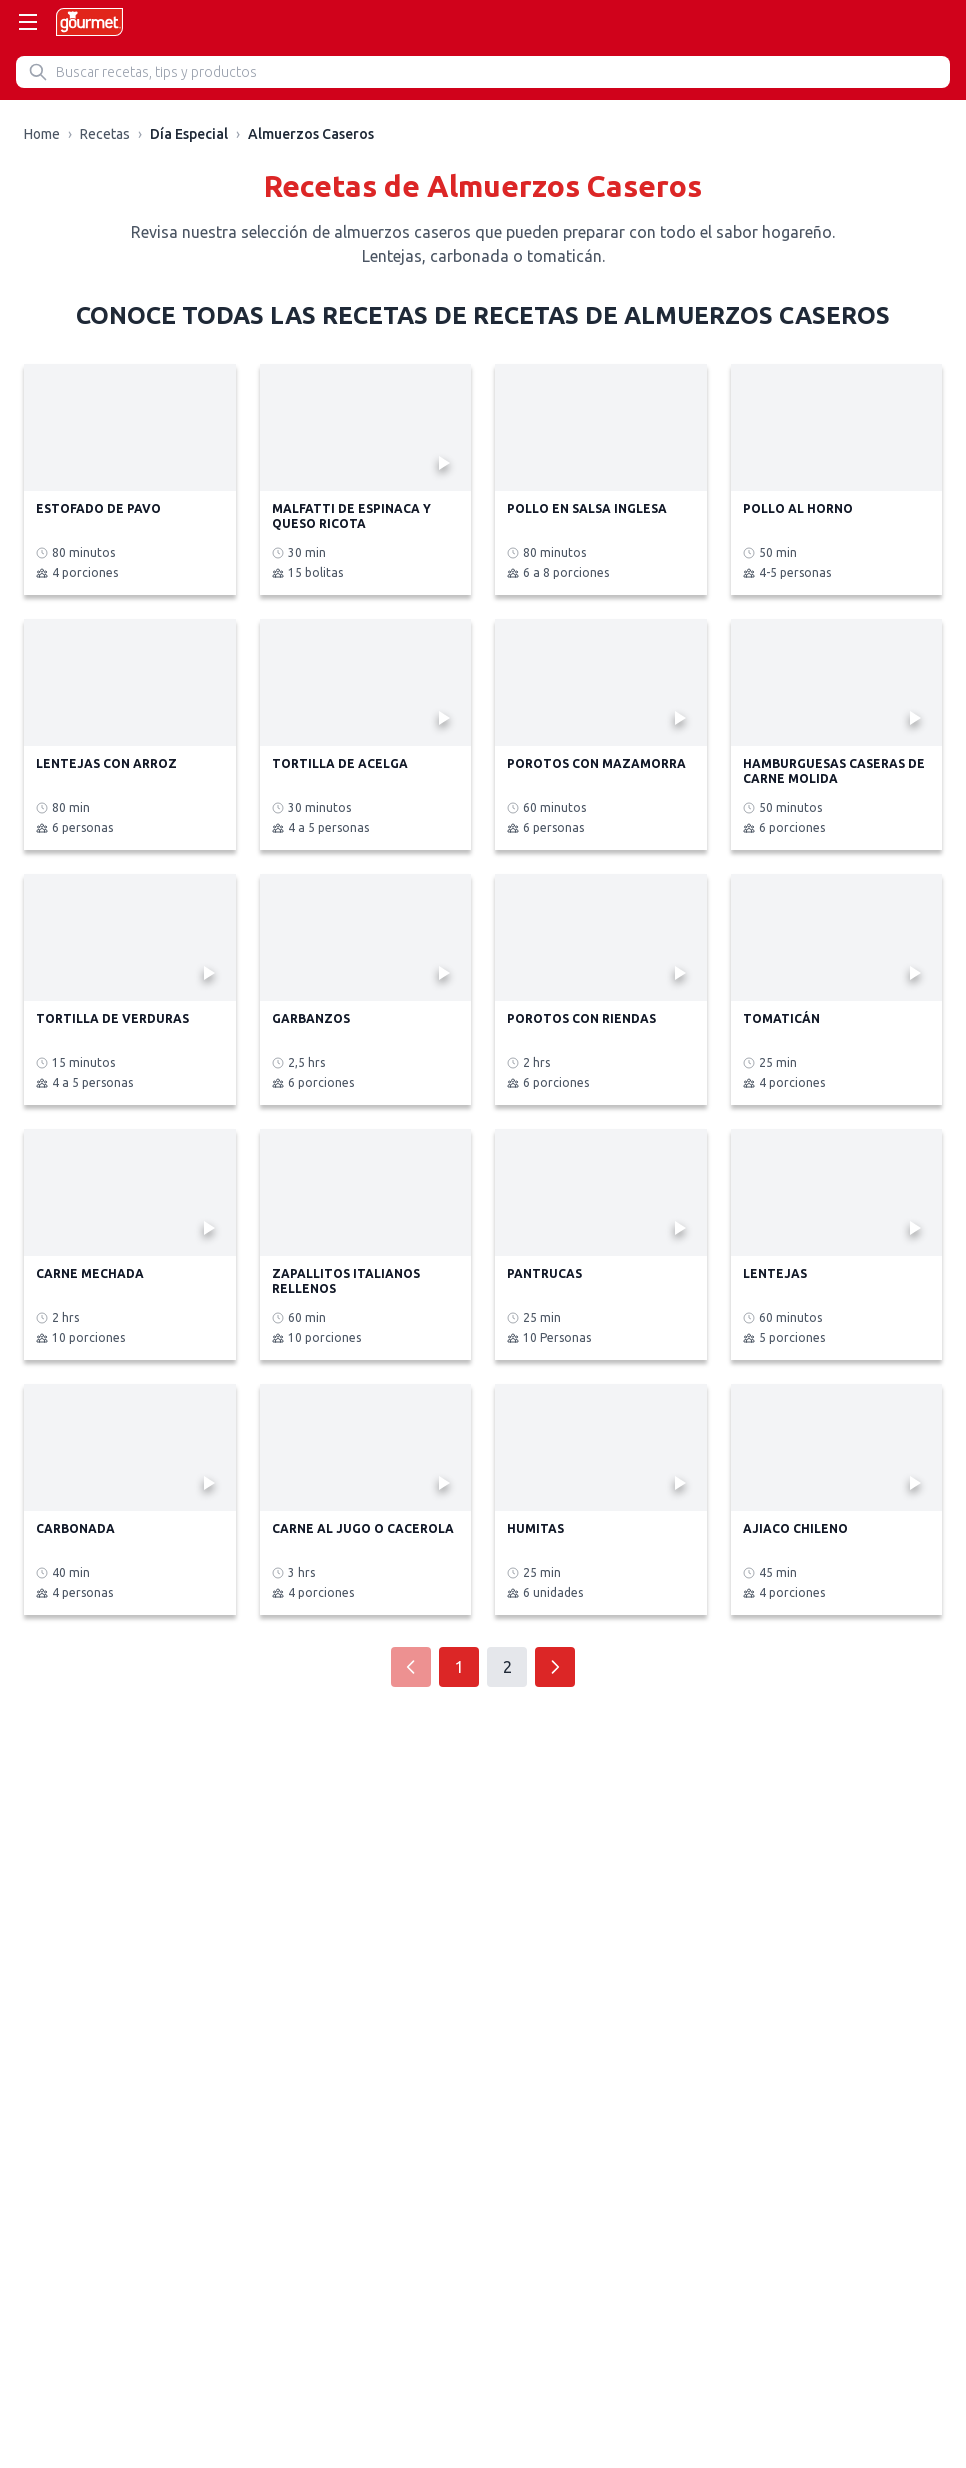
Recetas (105, 134)
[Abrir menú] (28, 22)
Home (42, 134)
